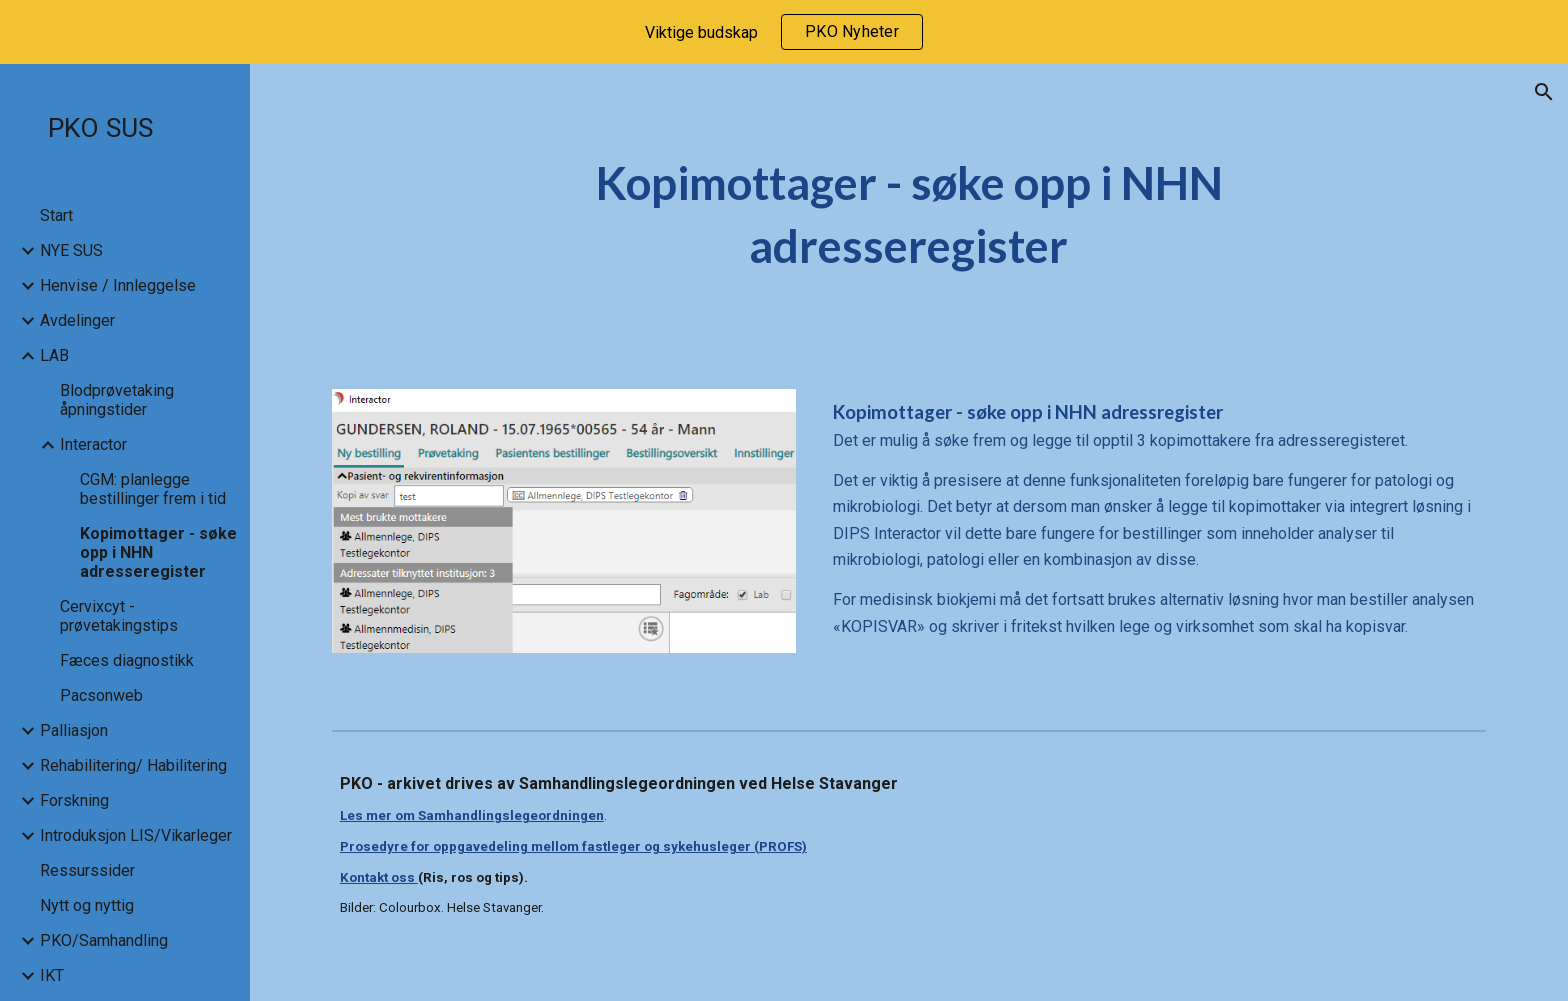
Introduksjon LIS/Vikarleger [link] (136, 835)
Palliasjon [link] (74, 730)
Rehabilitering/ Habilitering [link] (133, 765)
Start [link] (56, 215)
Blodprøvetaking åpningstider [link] (117, 400)
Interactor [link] (93, 444)
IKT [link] (52, 975)
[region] (784, 32)
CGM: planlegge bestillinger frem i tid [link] (153, 489)
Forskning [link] (74, 800)
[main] (909, 214)
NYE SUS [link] (71, 250)
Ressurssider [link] (87, 870)
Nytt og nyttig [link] (87, 905)
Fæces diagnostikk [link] (127, 660)
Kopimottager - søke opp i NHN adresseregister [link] (158, 552)
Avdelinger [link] (77, 320)
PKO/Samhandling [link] (104, 940)
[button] (1544, 92)
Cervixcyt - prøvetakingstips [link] (119, 616)
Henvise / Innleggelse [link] (118, 285)
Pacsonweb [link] (101, 695)
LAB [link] (54, 355)
